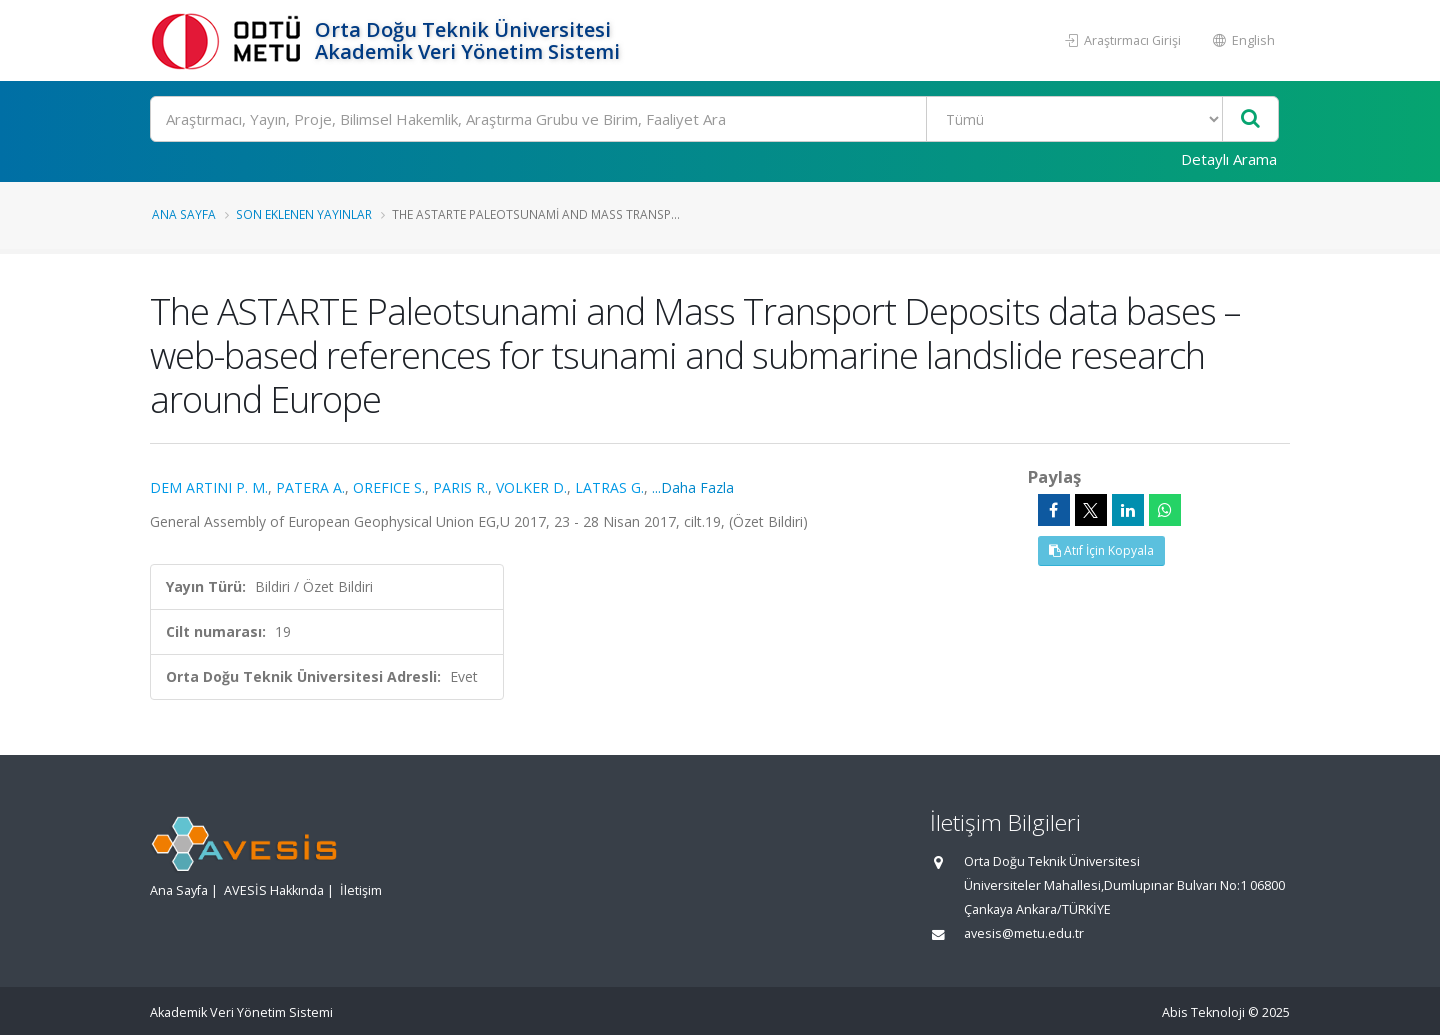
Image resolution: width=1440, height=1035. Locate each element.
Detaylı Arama (1229, 159)
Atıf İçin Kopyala (1101, 550)
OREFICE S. (389, 487)
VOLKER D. (531, 487)
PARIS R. (460, 487)
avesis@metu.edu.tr (1024, 933)
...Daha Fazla (693, 487)
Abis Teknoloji (1203, 1012)
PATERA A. (310, 487)
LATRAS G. (609, 487)
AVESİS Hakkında (274, 890)
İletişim (361, 890)
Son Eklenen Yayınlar (304, 214)
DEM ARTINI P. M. (209, 487)
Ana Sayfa (184, 214)
